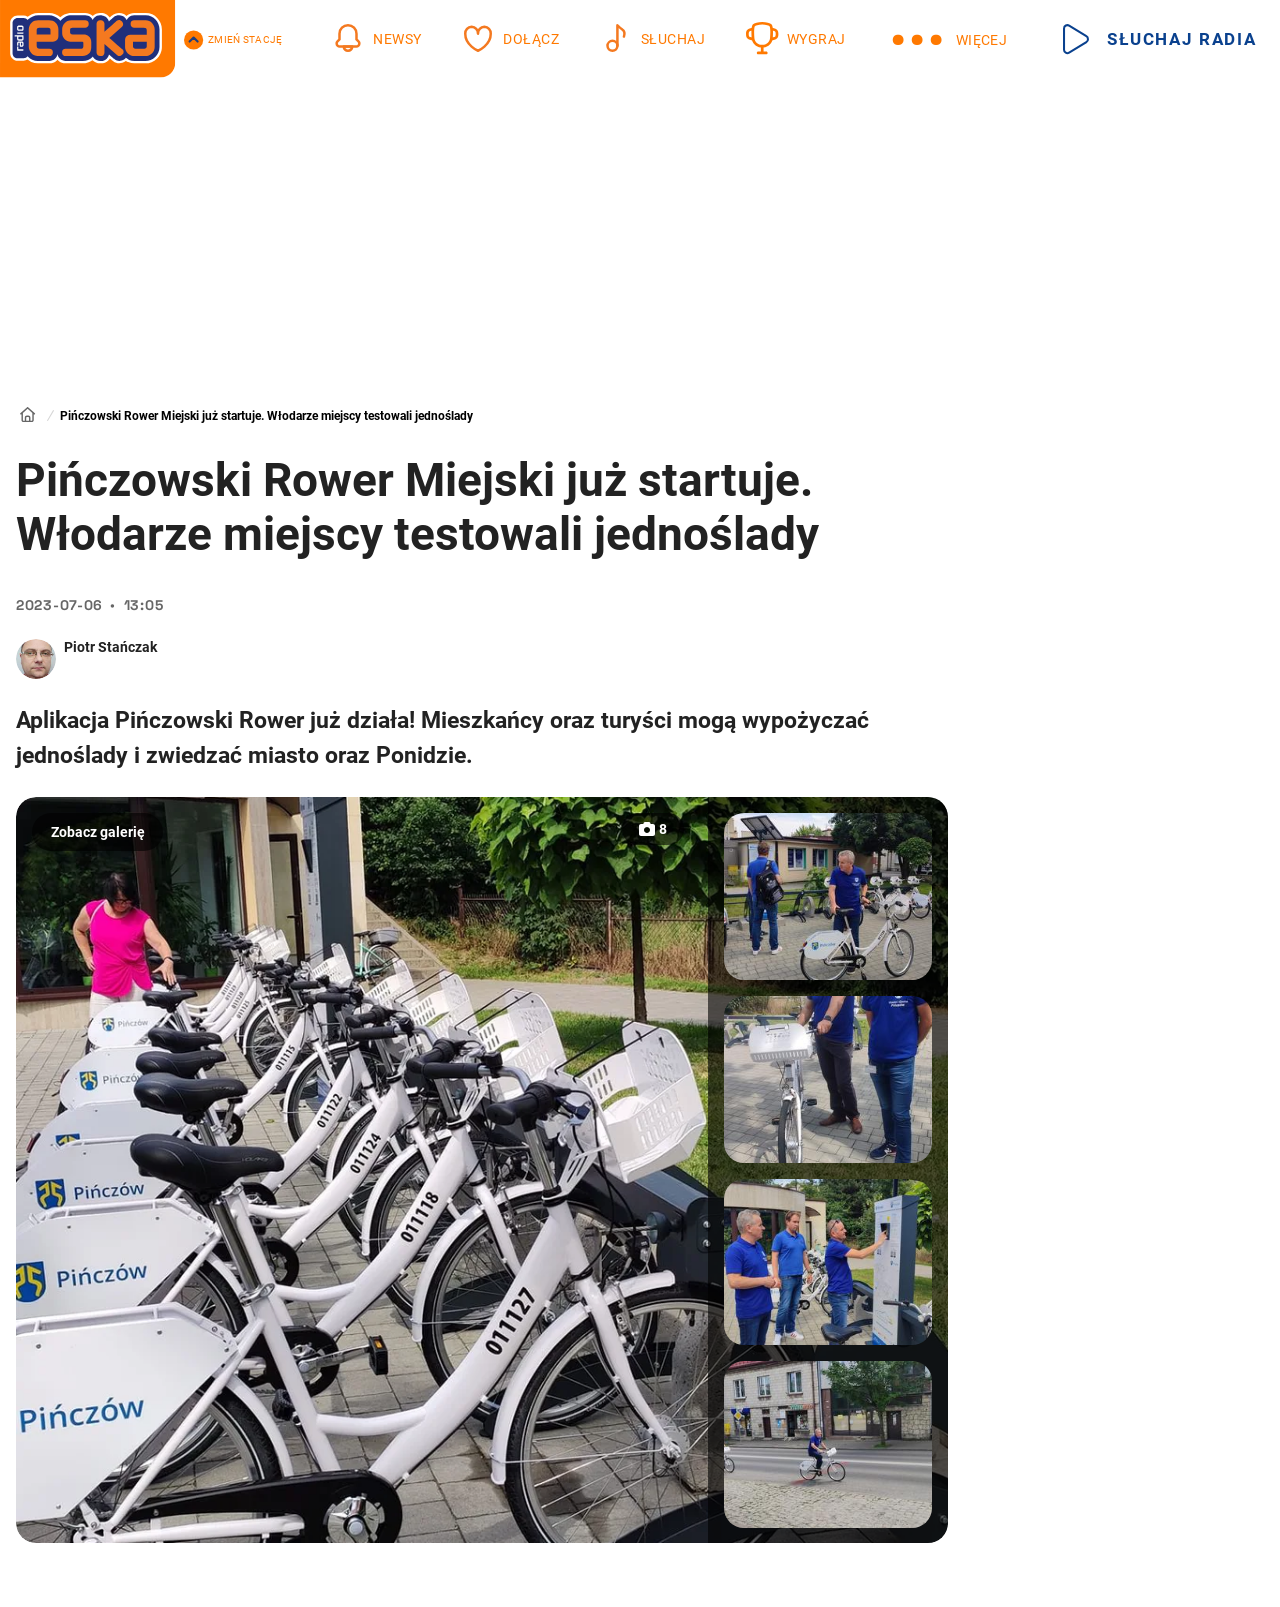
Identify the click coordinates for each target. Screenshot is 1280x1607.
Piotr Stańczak (110, 647)
